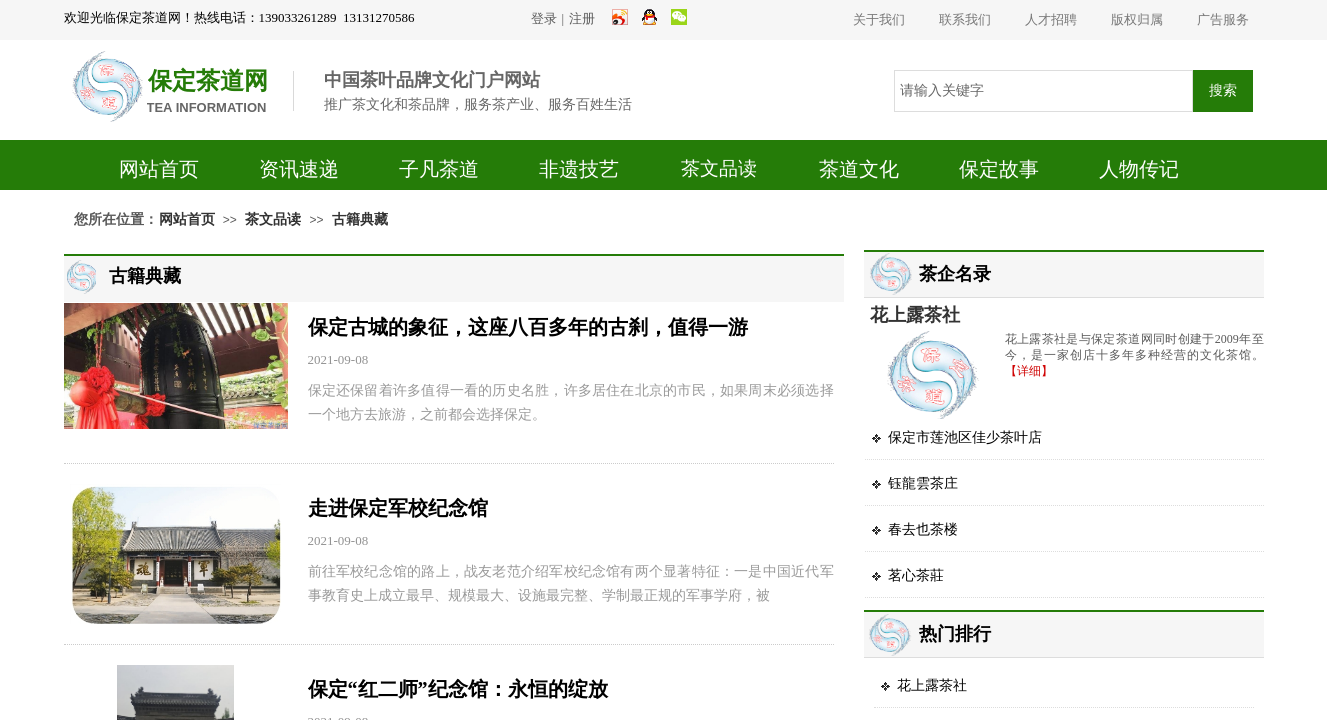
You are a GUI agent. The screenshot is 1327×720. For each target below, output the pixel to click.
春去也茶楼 (923, 529)
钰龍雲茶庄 (923, 483)
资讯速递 (299, 169)
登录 (544, 18)
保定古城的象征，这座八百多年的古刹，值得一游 (528, 327)
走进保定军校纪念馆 (398, 508)
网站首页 (159, 169)
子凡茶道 (439, 169)
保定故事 (999, 169)
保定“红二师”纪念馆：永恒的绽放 (458, 689)
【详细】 (1029, 371)
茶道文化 (859, 169)
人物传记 (1139, 169)
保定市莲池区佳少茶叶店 (965, 437)
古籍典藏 (360, 219)
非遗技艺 (579, 169)
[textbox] (1043, 91)
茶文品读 (719, 168)
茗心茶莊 (916, 575)
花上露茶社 (915, 315)
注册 (582, 18)
